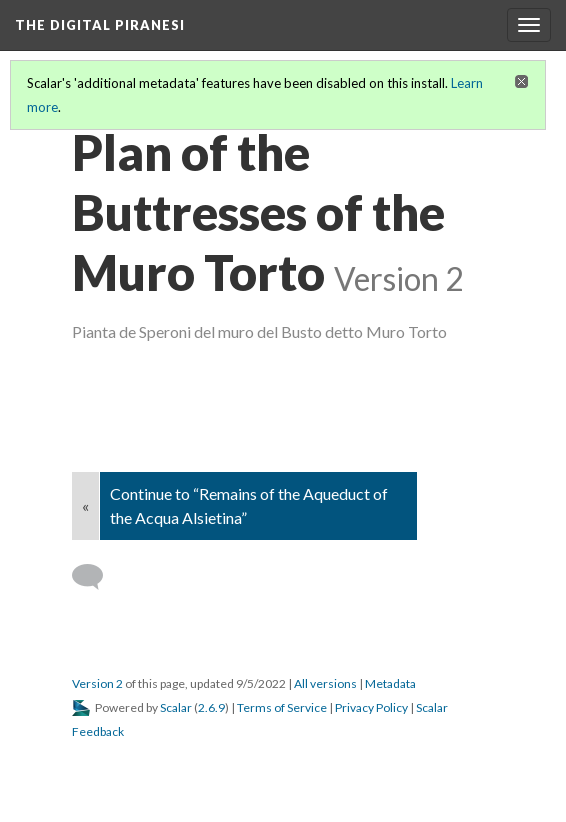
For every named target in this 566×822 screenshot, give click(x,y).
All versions (325, 683)
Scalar (176, 707)
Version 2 (97, 683)
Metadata (390, 683)
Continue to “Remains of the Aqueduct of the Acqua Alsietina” (249, 505)
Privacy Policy (371, 707)
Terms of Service (282, 707)
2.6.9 (211, 707)
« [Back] (85, 505)
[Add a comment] (96, 577)
